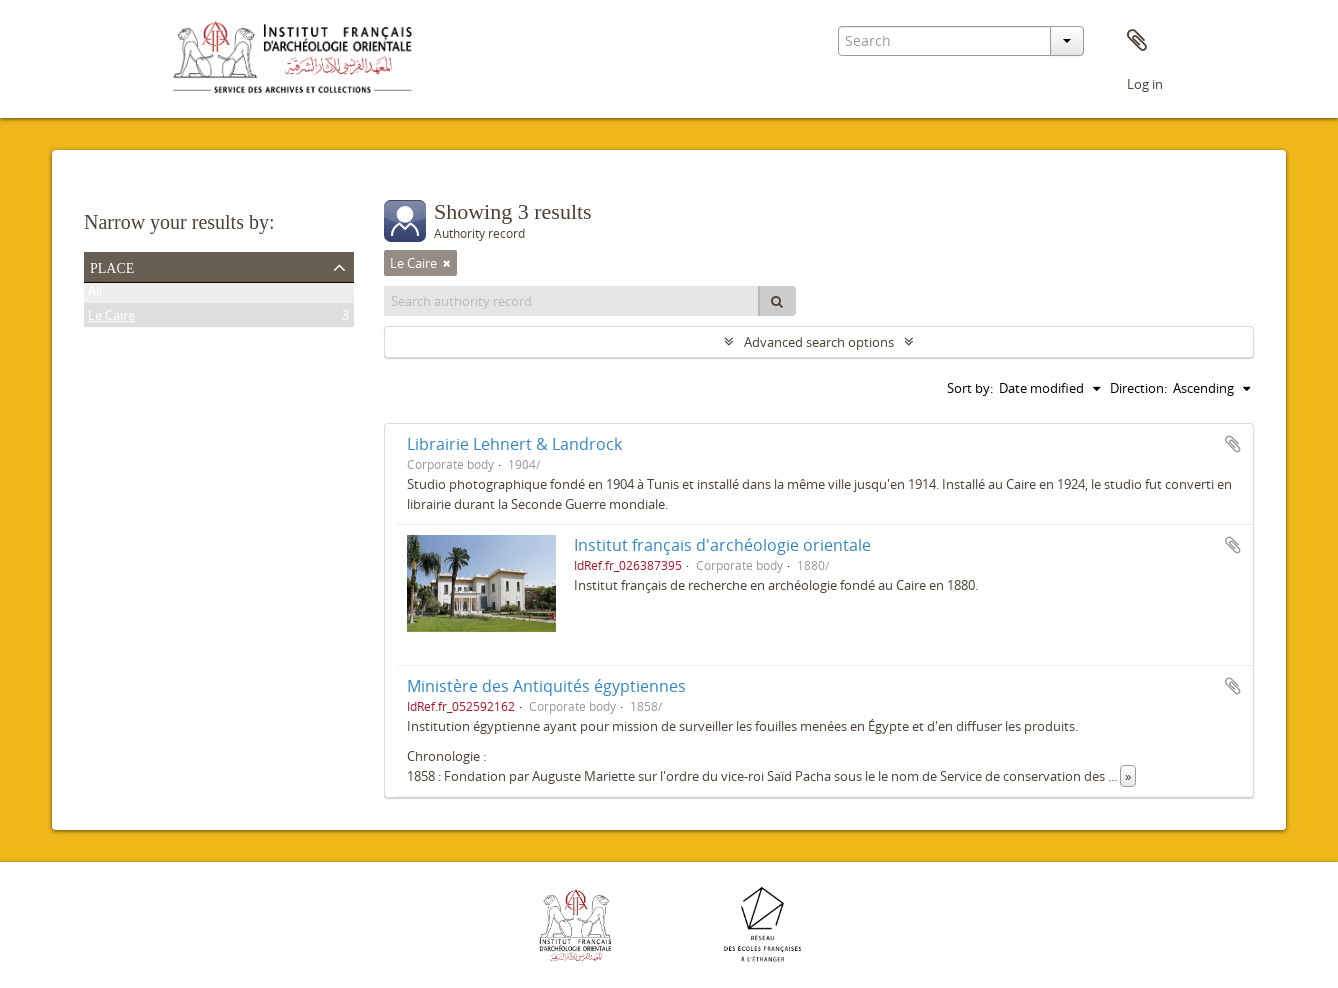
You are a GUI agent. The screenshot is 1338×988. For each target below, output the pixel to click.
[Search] (777, 301)
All (95, 295)
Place (112, 266)
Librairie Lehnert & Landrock (514, 444)
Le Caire (111, 319)
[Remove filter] (447, 263)
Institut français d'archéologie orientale (722, 545)
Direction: (1138, 388)
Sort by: (970, 388)
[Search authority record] (572, 301)
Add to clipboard (1233, 444)
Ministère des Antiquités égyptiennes (546, 686)
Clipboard (1137, 41)
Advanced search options (819, 342)
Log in (1145, 84)
